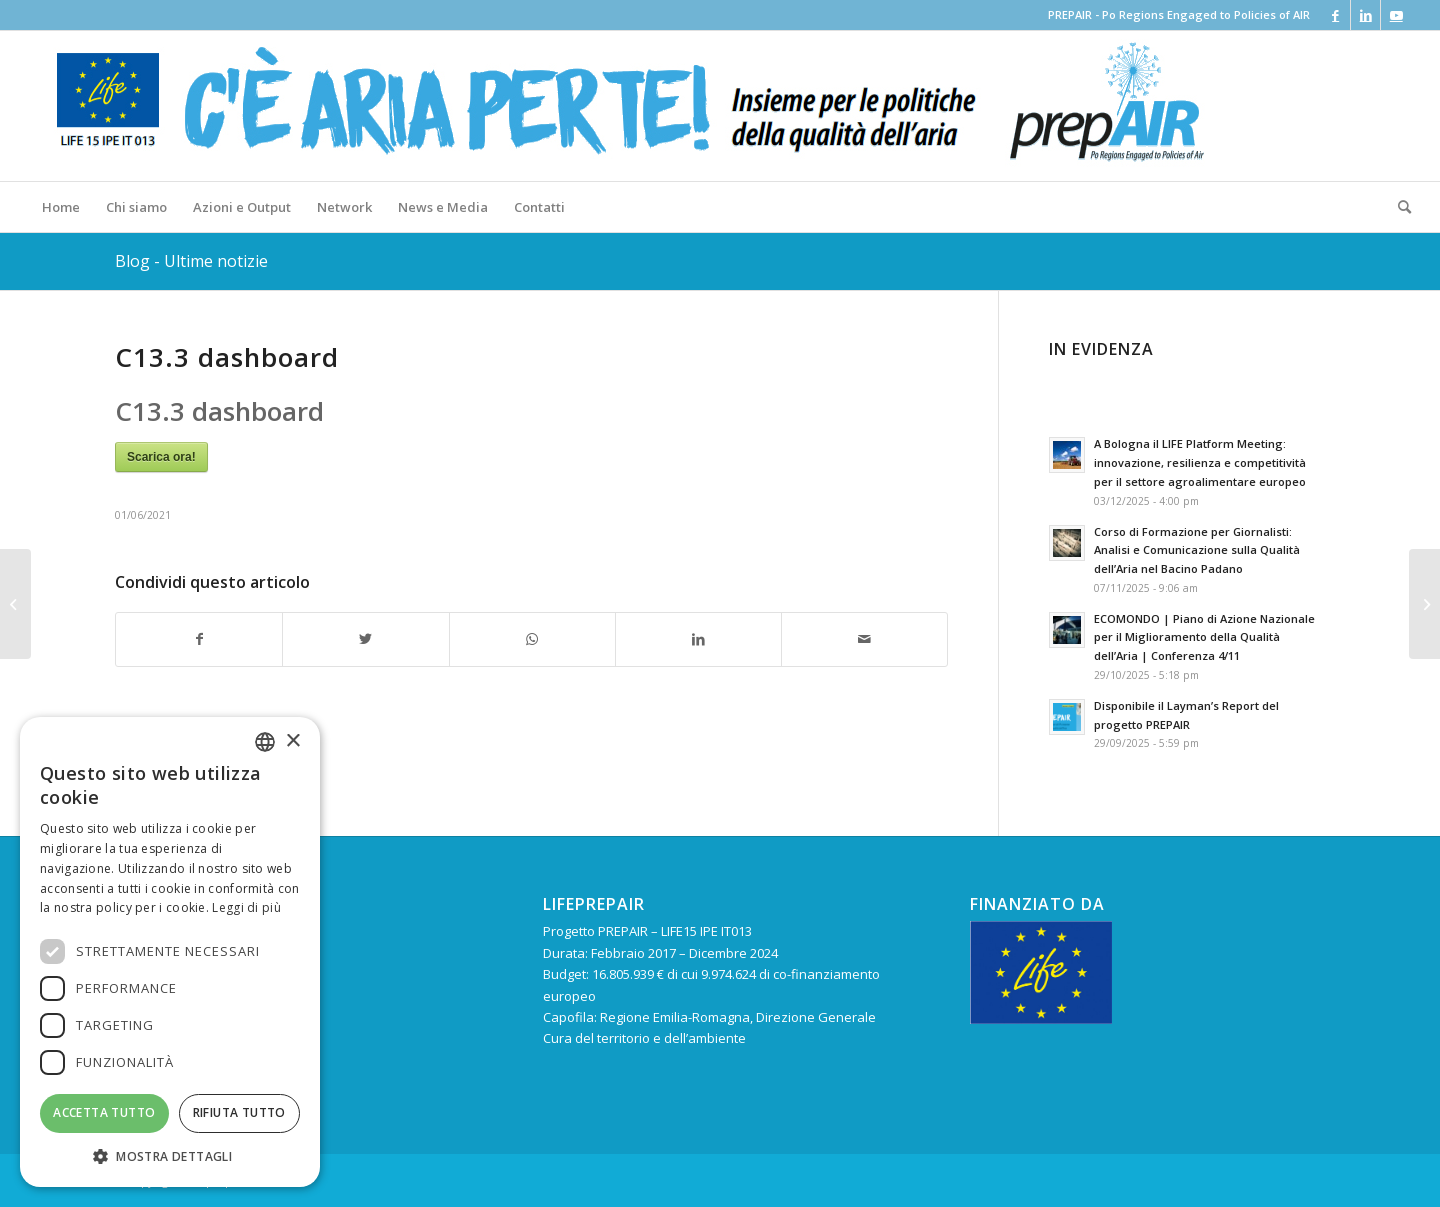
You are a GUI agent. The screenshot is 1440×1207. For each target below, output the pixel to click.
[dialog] (170, 952)
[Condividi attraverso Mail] (864, 639)
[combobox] (265, 742)
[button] (170, 1156)
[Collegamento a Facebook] (1335, 15)
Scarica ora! (161, 457)
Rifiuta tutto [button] (239, 1112)
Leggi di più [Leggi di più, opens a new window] (246, 907)
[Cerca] (1398, 207)
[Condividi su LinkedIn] (698, 639)
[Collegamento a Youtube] (1396, 15)
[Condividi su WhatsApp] (532, 639)
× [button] (292, 741)
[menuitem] (61, 207)
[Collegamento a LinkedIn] (1365, 15)
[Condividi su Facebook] (199, 639)
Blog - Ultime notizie (191, 261)
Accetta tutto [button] (104, 1112)
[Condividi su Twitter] (365, 639)
